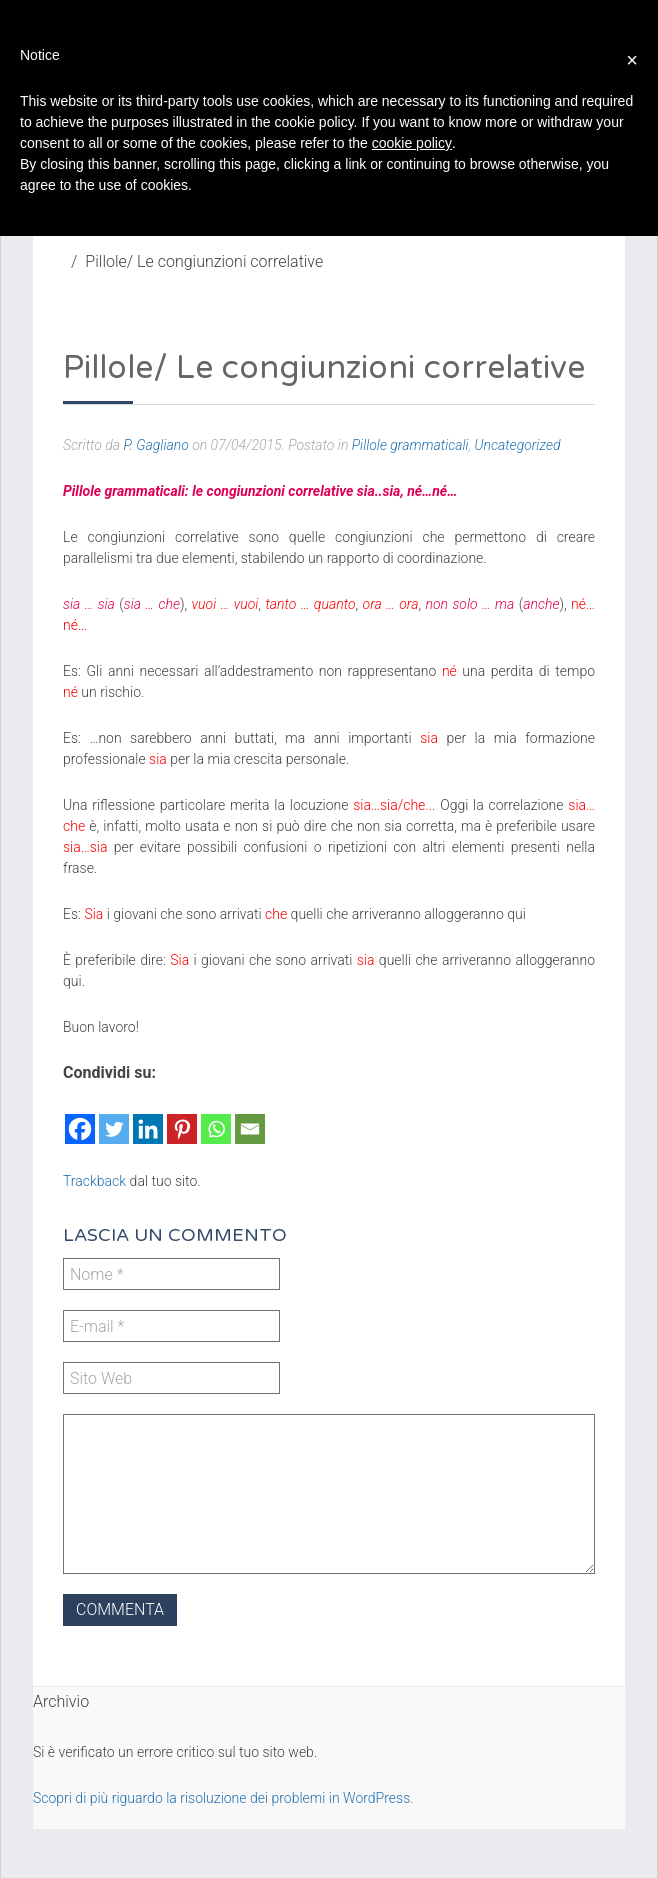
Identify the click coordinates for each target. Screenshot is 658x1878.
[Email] (250, 1117)
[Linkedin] (148, 1117)
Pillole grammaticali (410, 445)
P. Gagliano (155, 445)
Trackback (94, 1181)
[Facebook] (80, 1117)
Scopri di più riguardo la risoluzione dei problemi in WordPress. (223, 1798)
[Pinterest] (182, 1117)
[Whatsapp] (216, 1117)
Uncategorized (518, 445)
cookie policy (412, 143)
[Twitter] (114, 1117)
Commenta (120, 1609)
